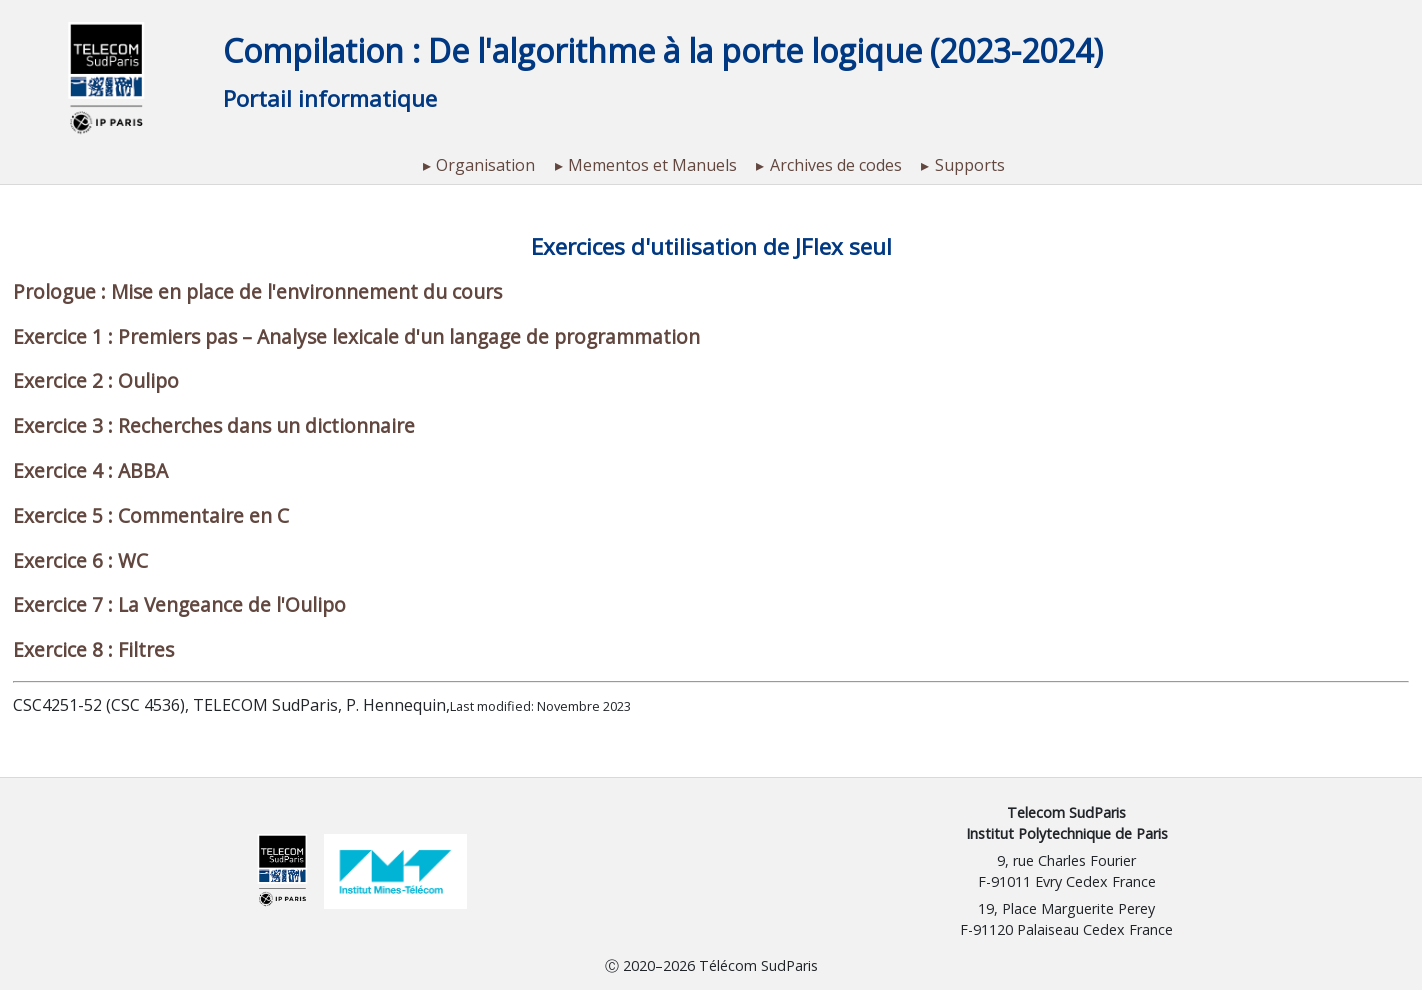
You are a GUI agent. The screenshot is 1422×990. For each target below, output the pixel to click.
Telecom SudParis (1066, 812)
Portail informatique (330, 98)
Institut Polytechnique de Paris (1067, 833)
